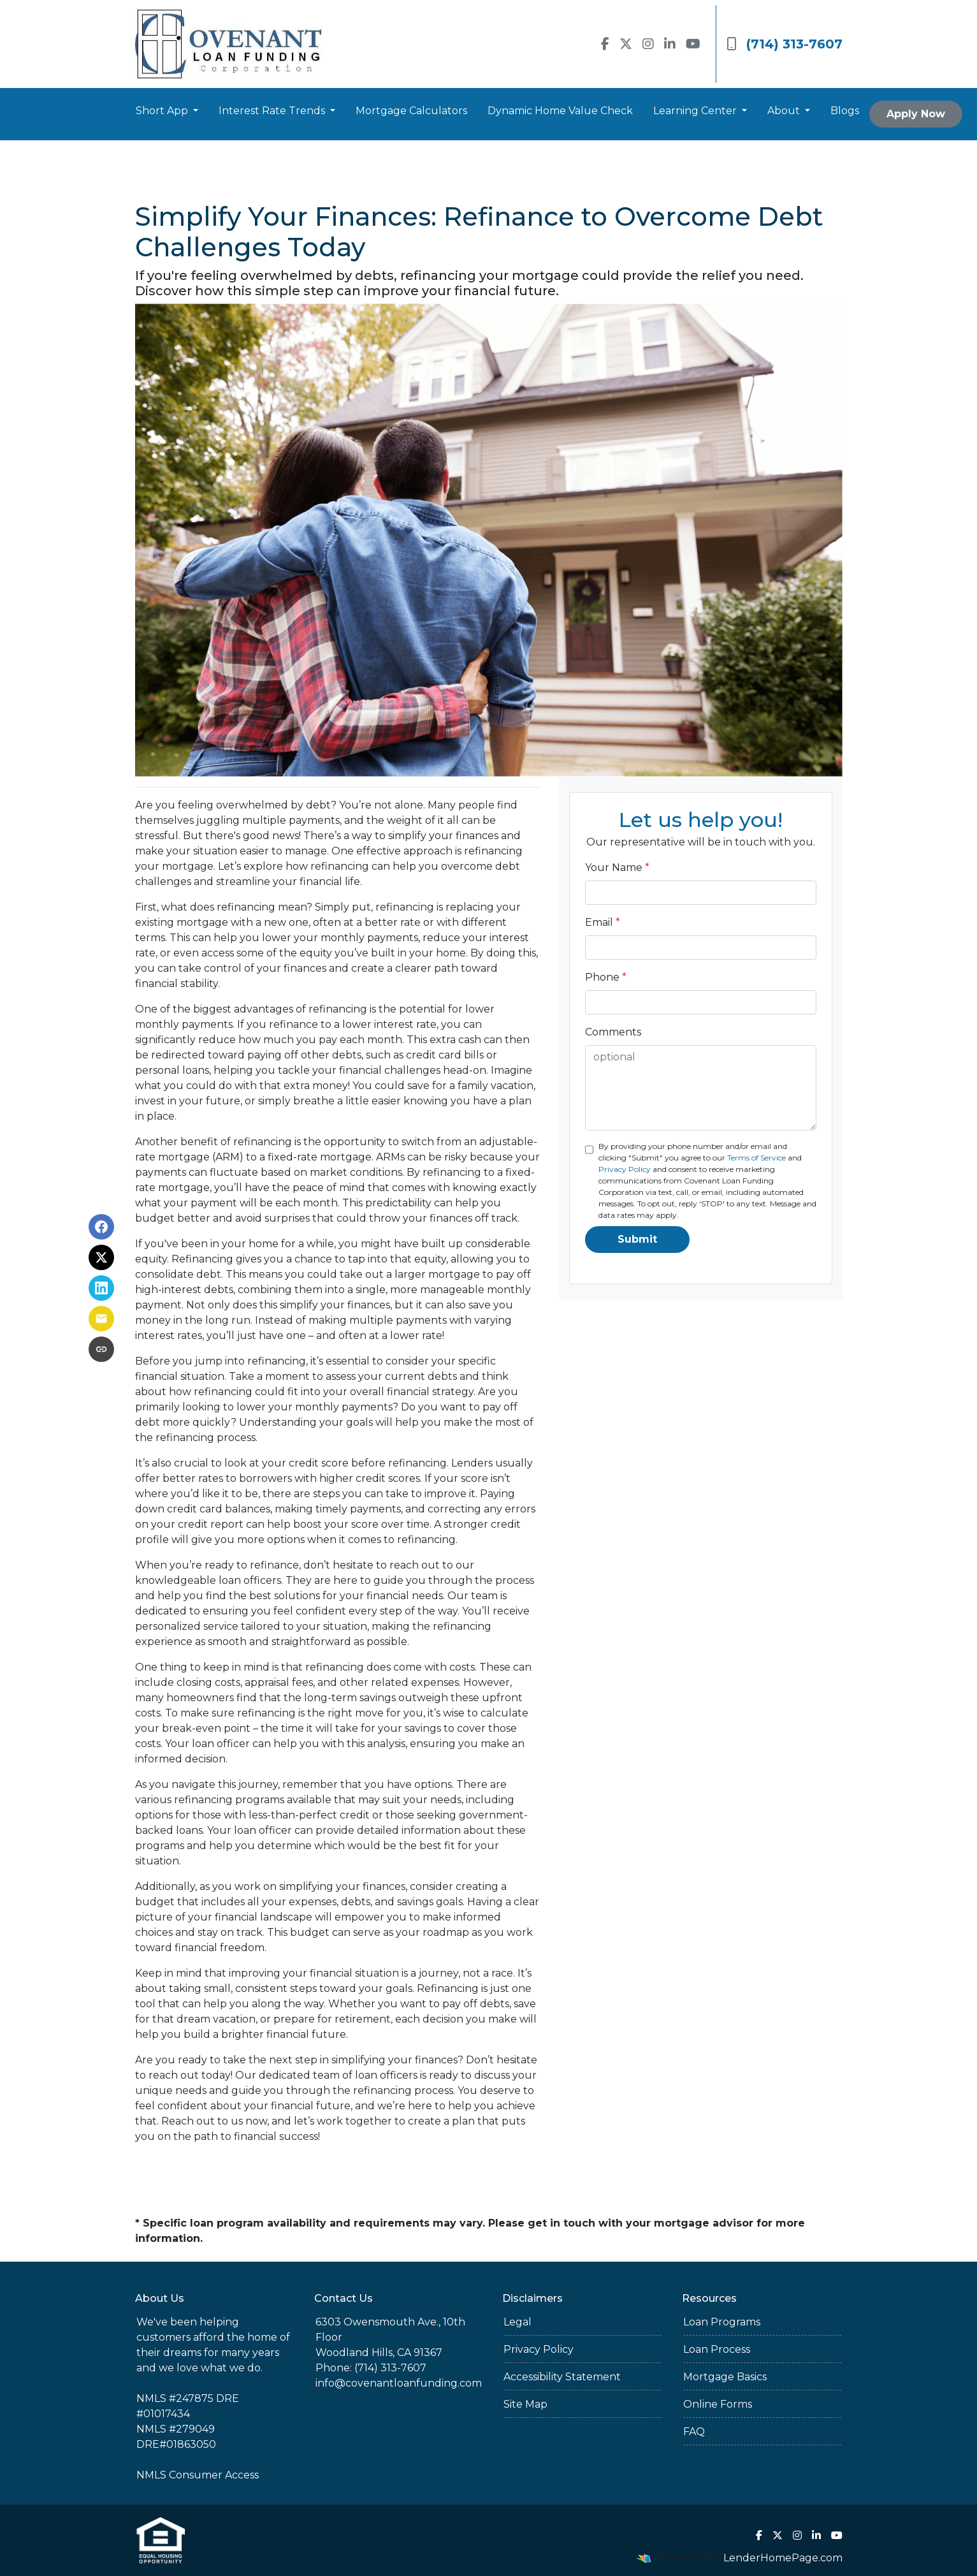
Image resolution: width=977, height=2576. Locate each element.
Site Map (525, 2404)
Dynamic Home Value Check (560, 111)
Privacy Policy (624, 1169)
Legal (517, 2322)
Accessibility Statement (562, 2377)
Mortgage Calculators (411, 111)
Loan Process (716, 2349)
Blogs (844, 111)
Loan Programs (721, 2322)
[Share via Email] (101, 1318)
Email (602, 922)
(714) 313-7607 (785, 44)
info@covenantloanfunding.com (398, 2383)
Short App (163, 111)
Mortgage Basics (725, 2377)
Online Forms (717, 2404)
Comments (613, 1032)
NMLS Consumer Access (197, 2475)
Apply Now (916, 114)
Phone (605, 977)
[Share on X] (101, 1257)
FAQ (694, 2432)
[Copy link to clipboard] (101, 1349)
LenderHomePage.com (783, 2558)
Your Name (617, 867)
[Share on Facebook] (101, 1227)
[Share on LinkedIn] (101, 1288)
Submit (637, 1239)
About (784, 111)
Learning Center (696, 111)
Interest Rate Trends (273, 111)
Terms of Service (756, 1157)
